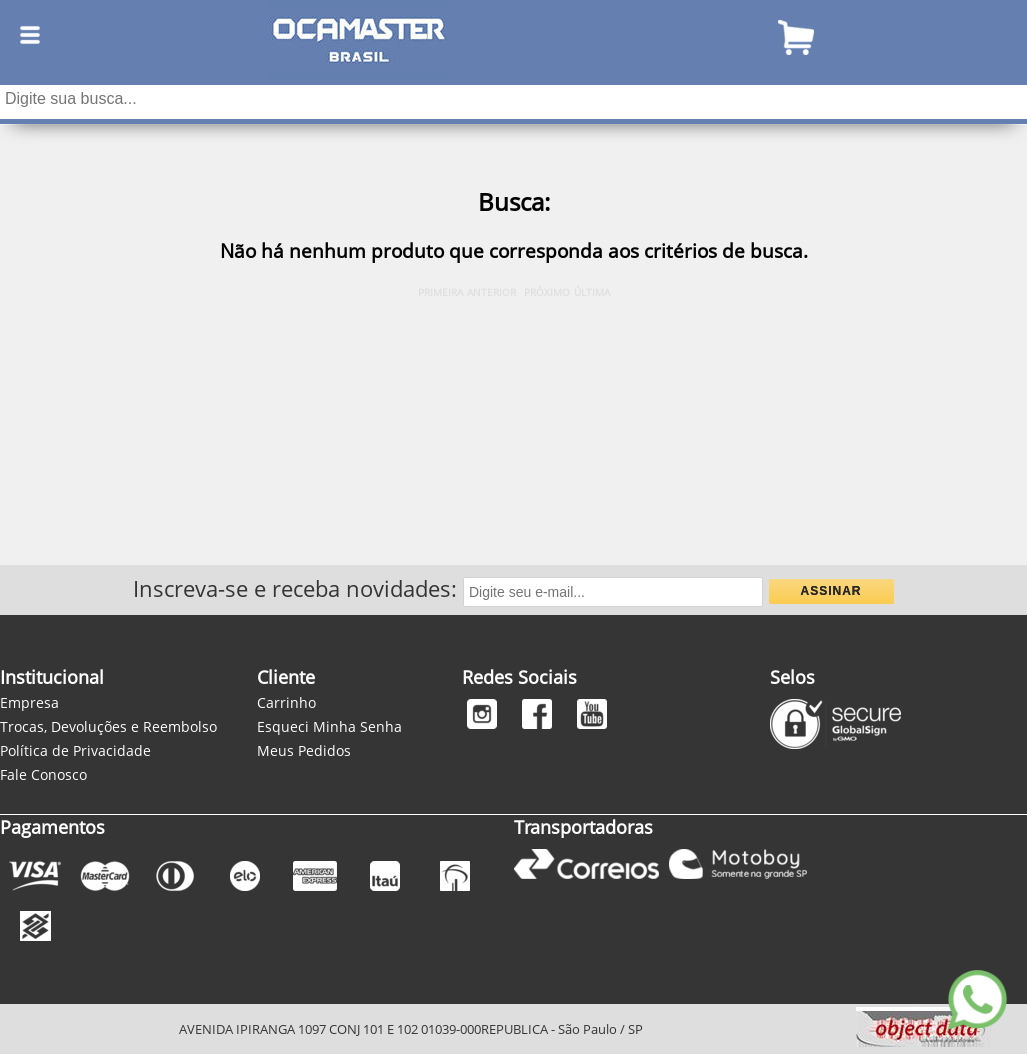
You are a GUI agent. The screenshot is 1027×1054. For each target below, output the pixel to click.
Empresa (29, 702)
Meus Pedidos (304, 750)
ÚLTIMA (592, 292)
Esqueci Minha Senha (329, 726)
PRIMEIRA (440, 292)
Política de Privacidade (75, 750)
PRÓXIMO (547, 292)
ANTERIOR (491, 292)
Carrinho (286, 702)
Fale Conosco (43, 774)
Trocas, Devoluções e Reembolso (108, 726)
